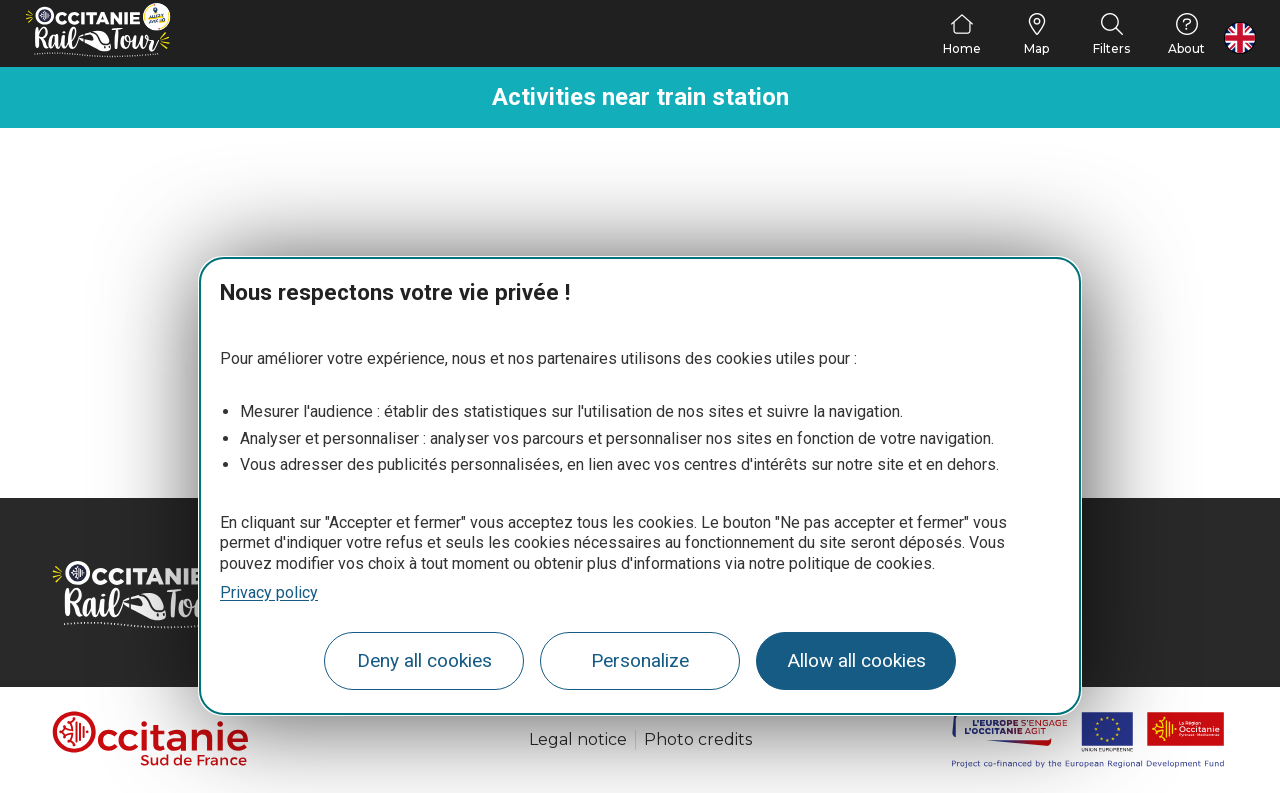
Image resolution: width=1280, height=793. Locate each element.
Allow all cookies (856, 660)
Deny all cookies (424, 660)
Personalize (640, 660)
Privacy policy (269, 592)
